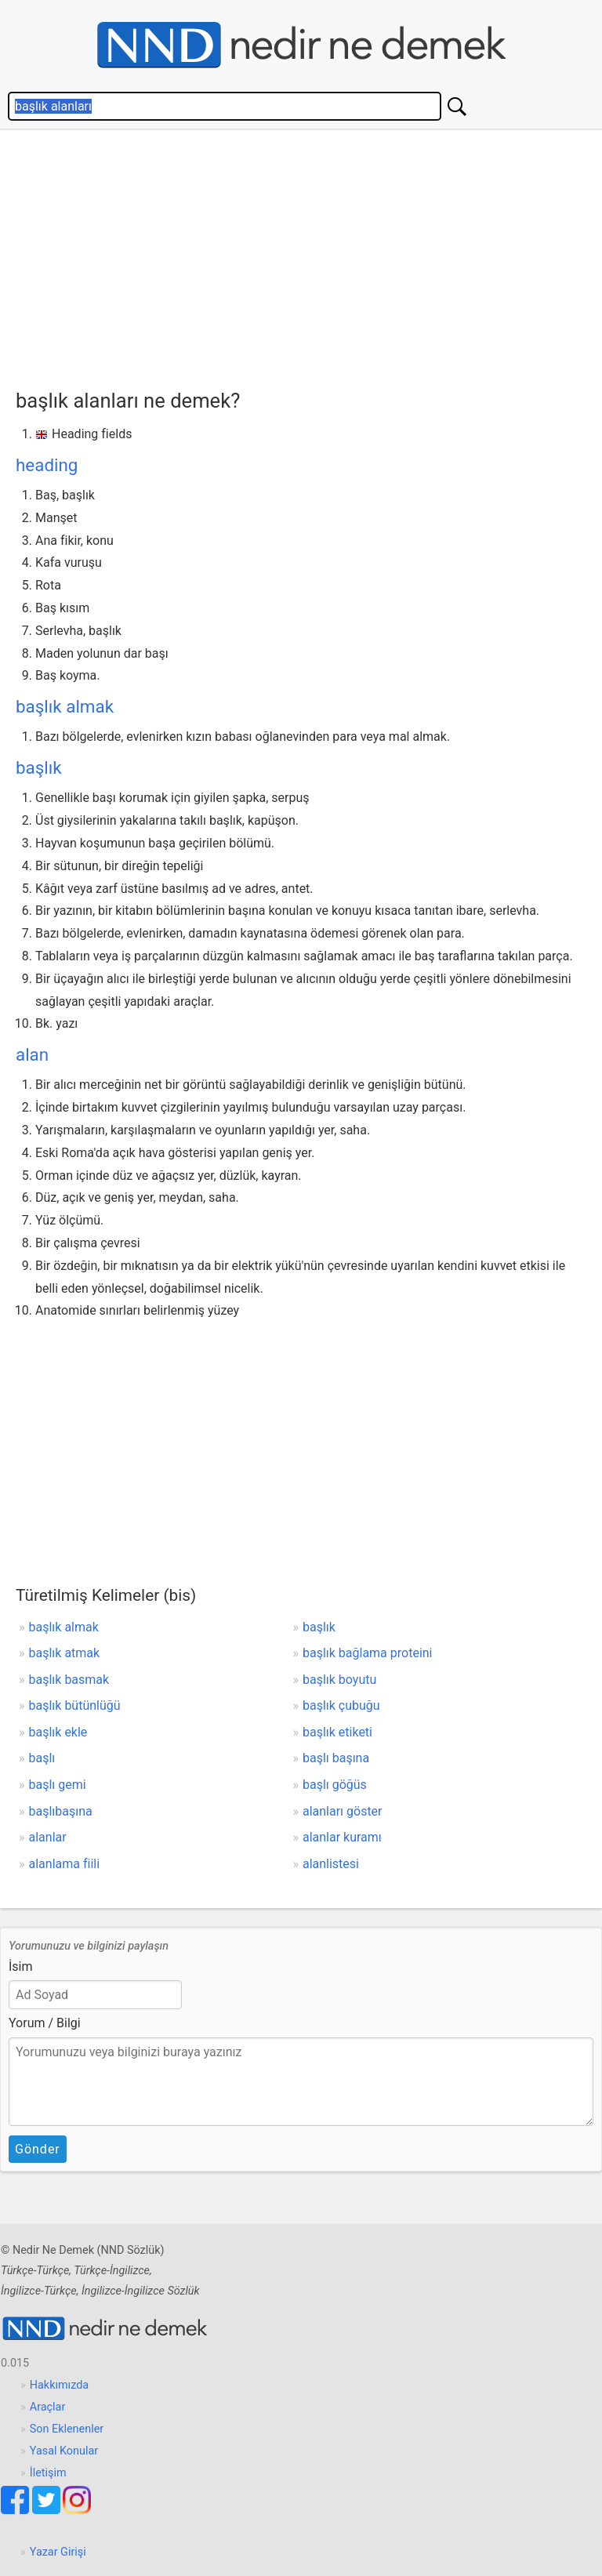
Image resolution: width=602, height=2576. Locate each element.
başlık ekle (58, 1732)
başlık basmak (69, 1679)
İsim (21, 1966)
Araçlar (48, 2407)
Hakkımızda (59, 2385)
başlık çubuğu (341, 1705)
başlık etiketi (337, 1732)
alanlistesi (331, 1863)
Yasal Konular (64, 2451)
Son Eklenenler (66, 2429)
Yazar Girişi (58, 2552)
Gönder (37, 2149)
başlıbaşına (60, 1811)
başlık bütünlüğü (75, 1705)
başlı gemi (57, 1784)
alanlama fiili (64, 1863)
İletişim (48, 2473)
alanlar (48, 1837)
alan (32, 1054)
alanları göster (343, 1811)
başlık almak (65, 706)
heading (47, 465)
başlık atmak (64, 1652)
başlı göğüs (335, 1784)
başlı (42, 1758)
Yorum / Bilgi (45, 2022)
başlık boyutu (339, 1679)
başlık (39, 767)
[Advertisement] (309, 255)
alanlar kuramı (342, 1837)
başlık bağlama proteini (368, 1652)
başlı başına (336, 1758)
